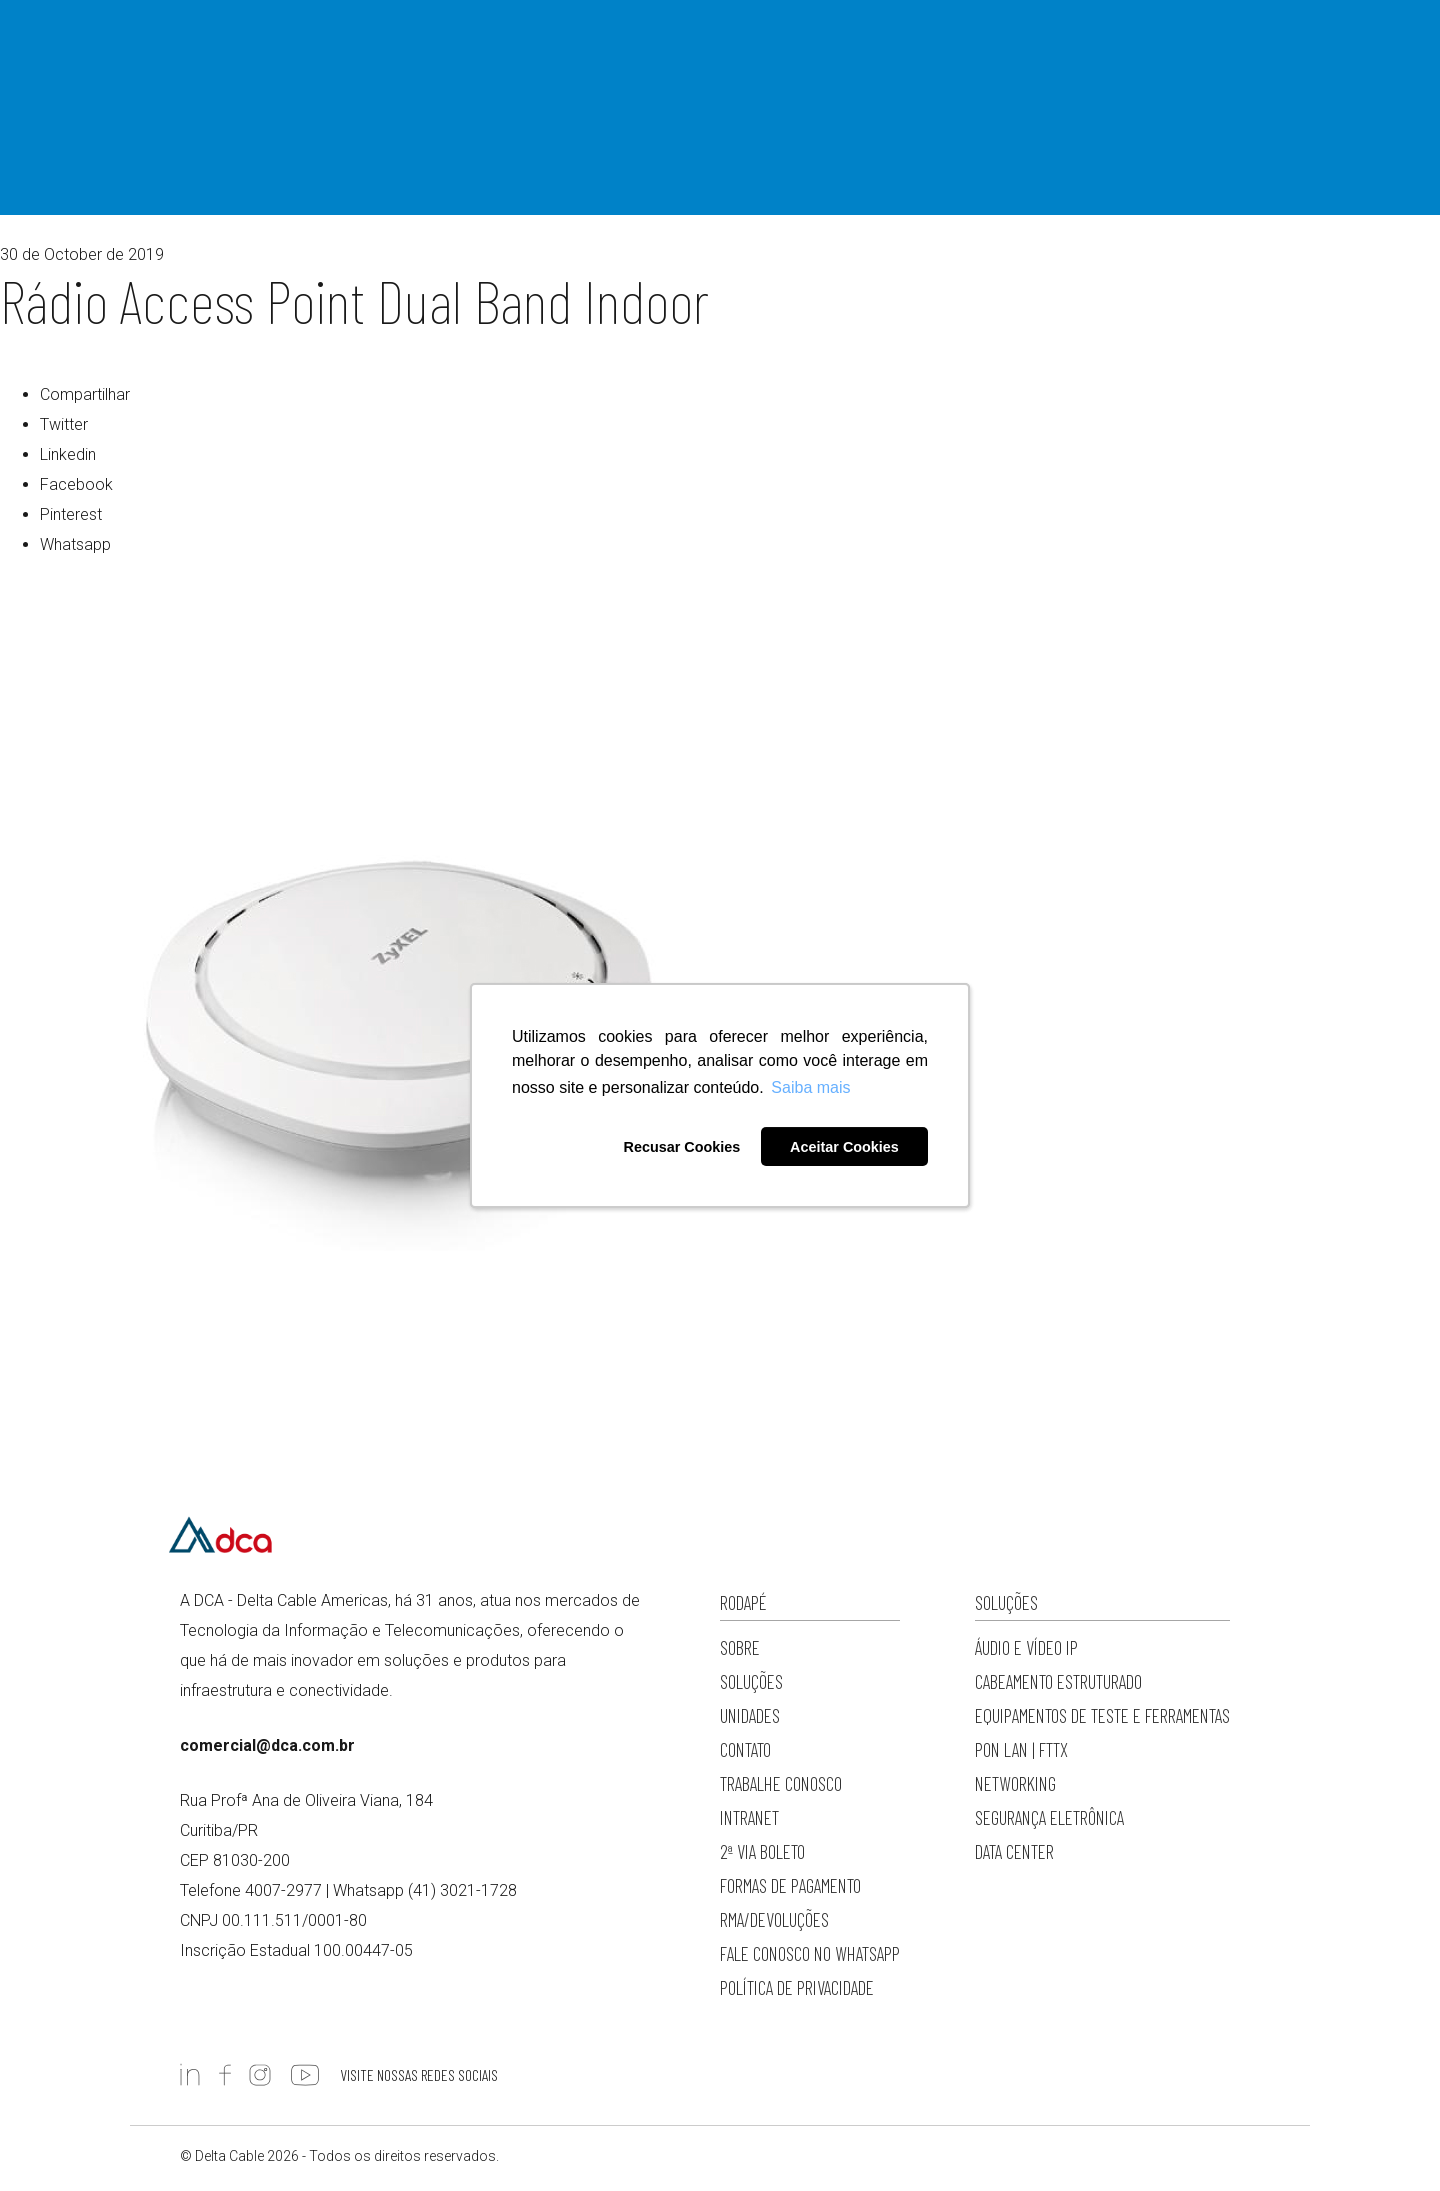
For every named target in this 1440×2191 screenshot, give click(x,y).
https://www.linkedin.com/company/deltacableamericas (190, 2075)
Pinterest (71, 514)
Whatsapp (75, 544)
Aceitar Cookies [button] (844, 1147)
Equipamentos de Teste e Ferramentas (1102, 1715)
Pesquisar (1039, 58)
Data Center (1014, 1851)
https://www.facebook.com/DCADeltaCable (225, 2075)
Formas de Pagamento (790, 1885)
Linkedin (68, 454)
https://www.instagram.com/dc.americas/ (260, 2075)
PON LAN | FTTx (1021, 1749)
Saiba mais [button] (810, 1087)
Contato (876, 55)
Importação (583, 55)
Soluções (495, 55)
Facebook (76, 484)
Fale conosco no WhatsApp (810, 1953)
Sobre (424, 55)
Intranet (749, 1817)
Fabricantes (680, 55)
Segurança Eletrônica (1049, 1817)
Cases (811, 55)
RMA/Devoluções (774, 1919)
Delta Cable (220, 58)
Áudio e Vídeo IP (1026, 1647)
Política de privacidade (797, 1987)
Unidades (750, 1715)
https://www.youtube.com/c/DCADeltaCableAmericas (305, 2075)
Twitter (64, 424)
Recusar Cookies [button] (681, 1147)
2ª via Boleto (762, 1851)
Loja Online (962, 55)
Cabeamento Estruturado (1058, 1681)
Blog (756, 55)
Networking (1015, 1783)
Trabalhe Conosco (781, 1783)
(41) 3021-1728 (462, 1890)
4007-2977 (1238, 55)
